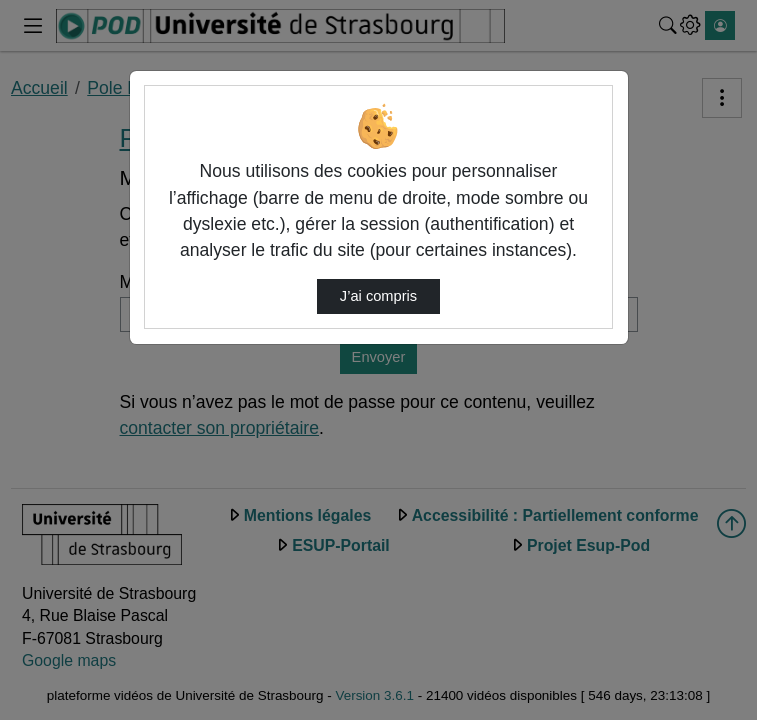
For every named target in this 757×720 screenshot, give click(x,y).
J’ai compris (378, 296)
